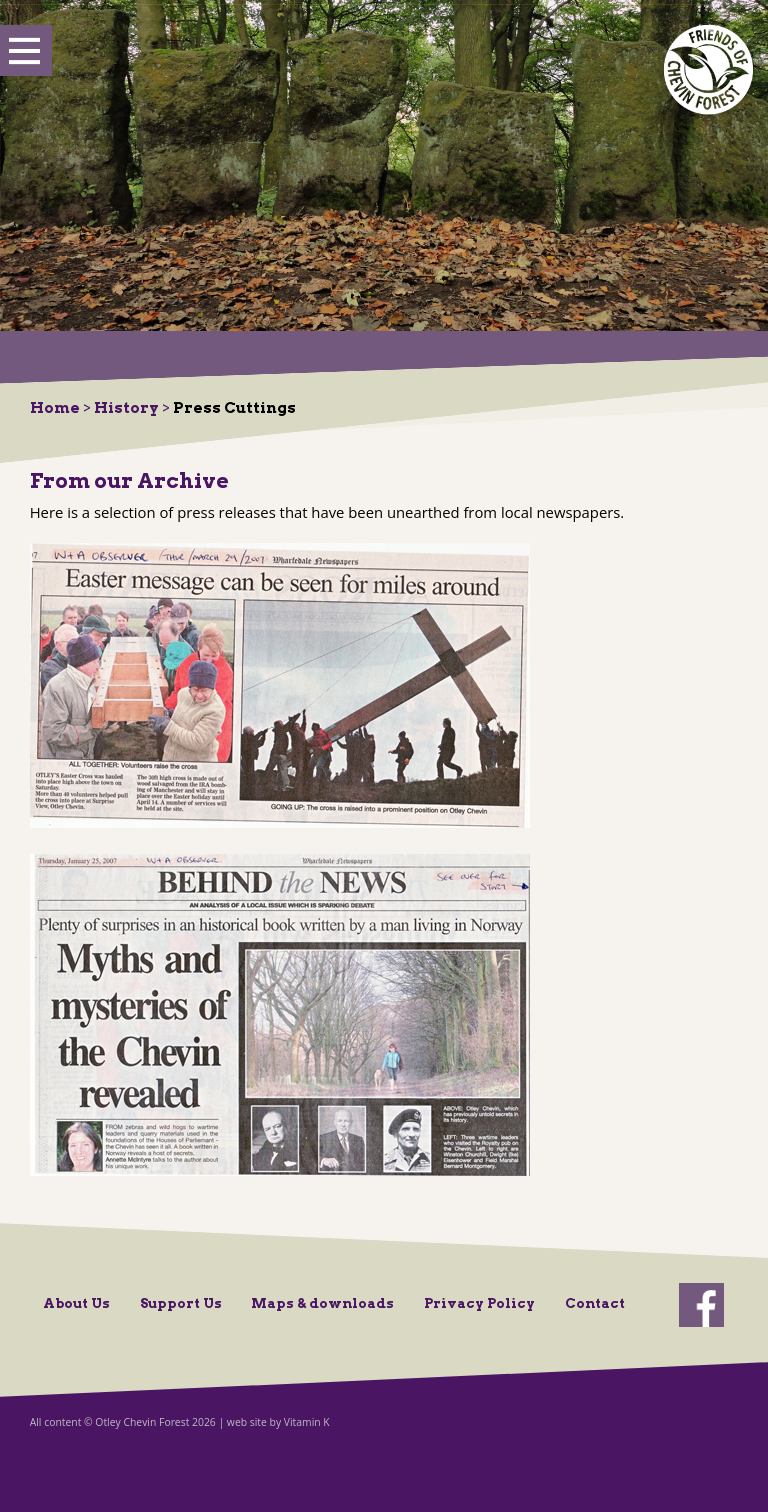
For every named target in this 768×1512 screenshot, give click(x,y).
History (126, 408)
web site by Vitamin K (278, 1422)
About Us (76, 1303)
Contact (595, 1303)
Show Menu (26, 51)
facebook (701, 1305)
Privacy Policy (479, 1303)
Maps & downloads (322, 1303)
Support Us (181, 1303)
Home (55, 408)
